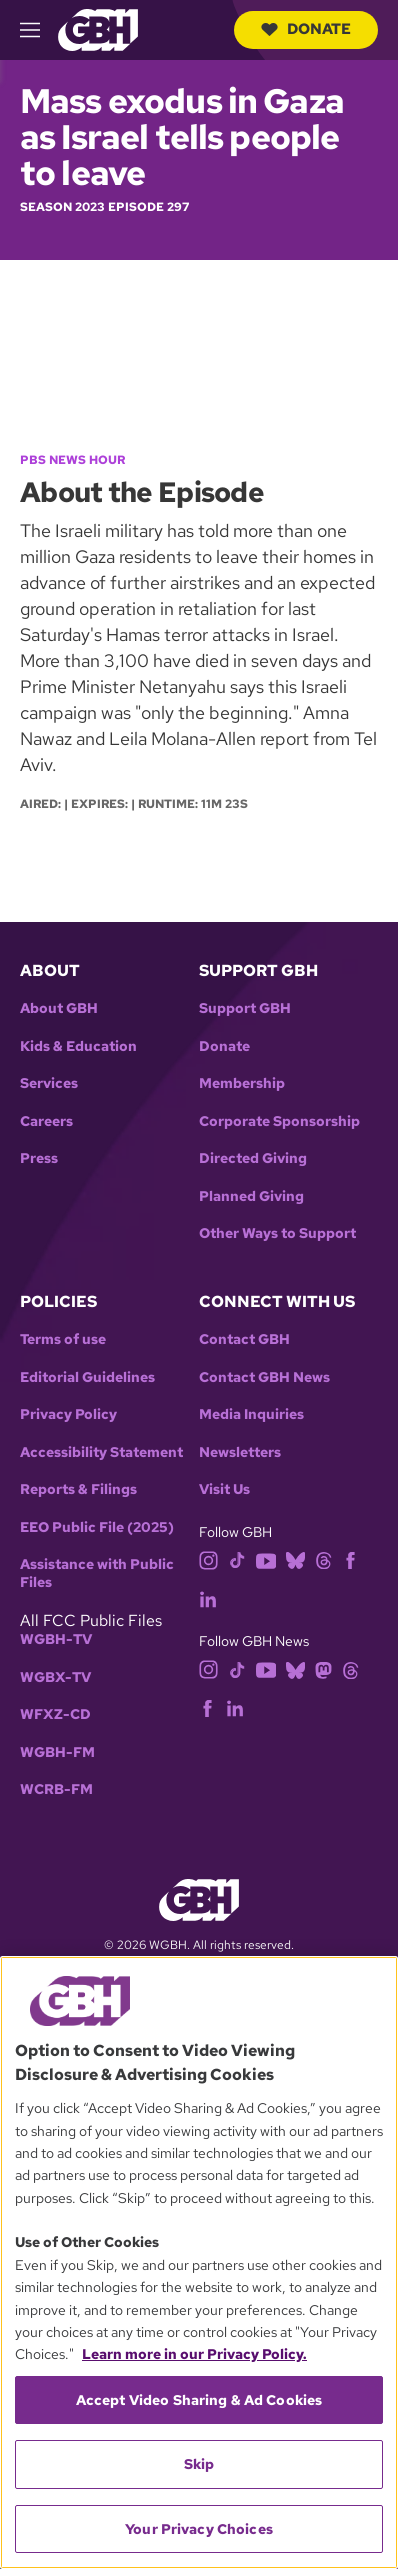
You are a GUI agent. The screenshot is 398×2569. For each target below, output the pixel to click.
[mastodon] (323, 1668)
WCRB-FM (56, 1789)
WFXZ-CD (55, 1714)
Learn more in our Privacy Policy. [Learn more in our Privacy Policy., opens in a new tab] (194, 2354)
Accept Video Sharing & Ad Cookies (199, 2400)
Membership (242, 1083)
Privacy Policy (68, 1414)
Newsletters (240, 1452)
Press (39, 1158)
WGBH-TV (56, 1639)
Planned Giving (251, 1196)
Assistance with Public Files (97, 1573)
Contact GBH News (264, 1377)
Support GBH (245, 1008)
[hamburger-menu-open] (39, 30)
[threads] (323, 1559)
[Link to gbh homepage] (98, 28)
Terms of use (63, 1339)
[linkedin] (208, 1597)
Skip (199, 2464)
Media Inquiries (251, 1414)
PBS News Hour (72, 460)
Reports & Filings (78, 1489)
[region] (199, 2262)
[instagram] (209, 1559)
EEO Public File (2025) (97, 1527)
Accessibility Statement (101, 1452)
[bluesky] (295, 1559)
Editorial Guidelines (87, 1377)
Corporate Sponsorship (279, 1121)
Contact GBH (244, 1339)
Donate (306, 29)
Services (49, 1083)
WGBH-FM (57, 1752)
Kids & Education (78, 1046)
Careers (46, 1121)
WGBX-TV (55, 1677)
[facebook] (350, 1559)
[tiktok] (237, 1559)
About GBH (59, 1008)
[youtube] (266, 1559)
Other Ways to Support (277, 1233)
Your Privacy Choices (199, 2529)
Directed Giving (253, 1158)
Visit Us (224, 1489)
